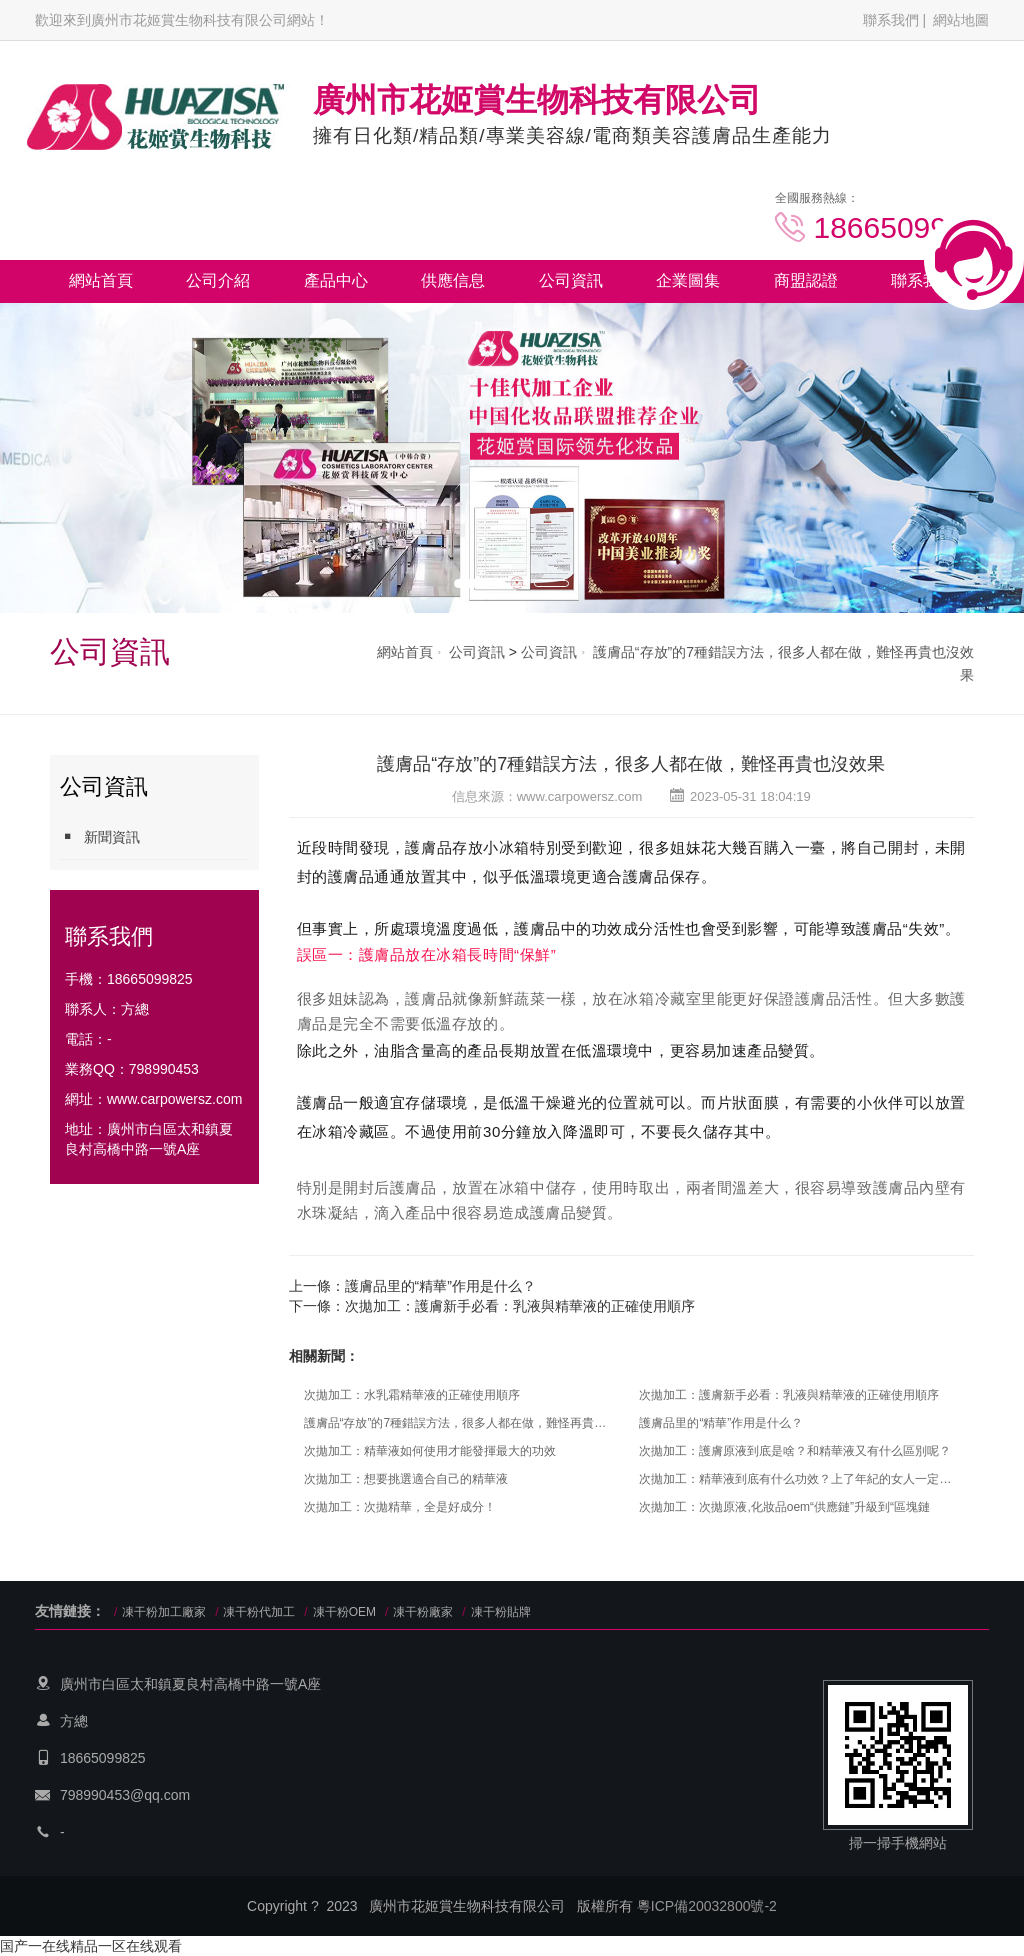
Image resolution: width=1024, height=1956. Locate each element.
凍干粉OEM (344, 1612)
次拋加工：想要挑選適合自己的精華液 (406, 1479)
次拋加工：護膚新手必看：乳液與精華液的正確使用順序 (520, 1306)
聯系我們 (891, 20)
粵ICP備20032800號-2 (707, 1906)
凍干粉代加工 (259, 1612)
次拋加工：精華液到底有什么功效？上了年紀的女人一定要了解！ (796, 1479)
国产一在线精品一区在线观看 (91, 1946)
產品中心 (336, 280)
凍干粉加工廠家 (164, 1612)
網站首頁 (101, 280)
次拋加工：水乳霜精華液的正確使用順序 (412, 1395)
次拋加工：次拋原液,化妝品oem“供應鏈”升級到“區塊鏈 (784, 1507)
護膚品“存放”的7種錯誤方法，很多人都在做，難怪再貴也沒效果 (631, 764)
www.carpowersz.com (174, 1099)
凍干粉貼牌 (501, 1612)
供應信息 (453, 280)
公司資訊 (571, 280)
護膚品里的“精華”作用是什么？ (440, 1286)
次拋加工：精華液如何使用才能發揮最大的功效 (430, 1451)
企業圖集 (688, 280)
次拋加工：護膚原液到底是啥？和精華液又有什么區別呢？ (795, 1451)
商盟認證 (806, 280)
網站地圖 (961, 20)
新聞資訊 (100, 836)
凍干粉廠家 (423, 1612)
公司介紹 (218, 280)
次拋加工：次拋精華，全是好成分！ (400, 1507)
